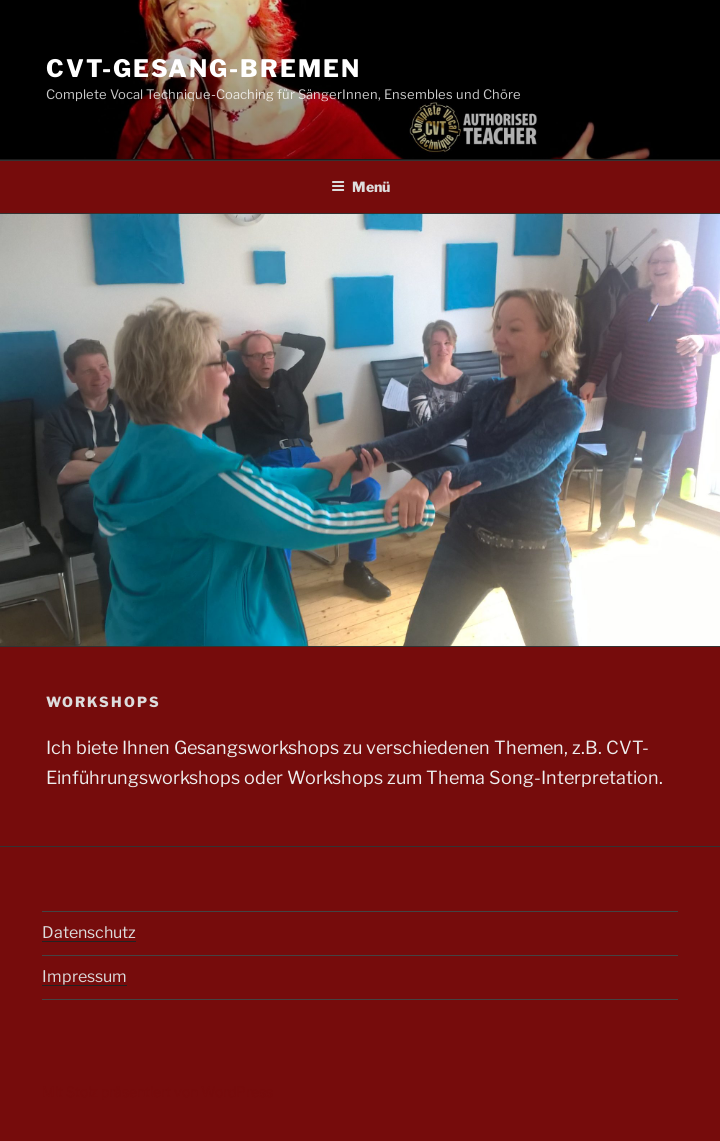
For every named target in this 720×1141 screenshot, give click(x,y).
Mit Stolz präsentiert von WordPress (157, 1091)
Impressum (84, 976)
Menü (360, 186)
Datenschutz (89, 932)
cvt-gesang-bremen (203, 68)
